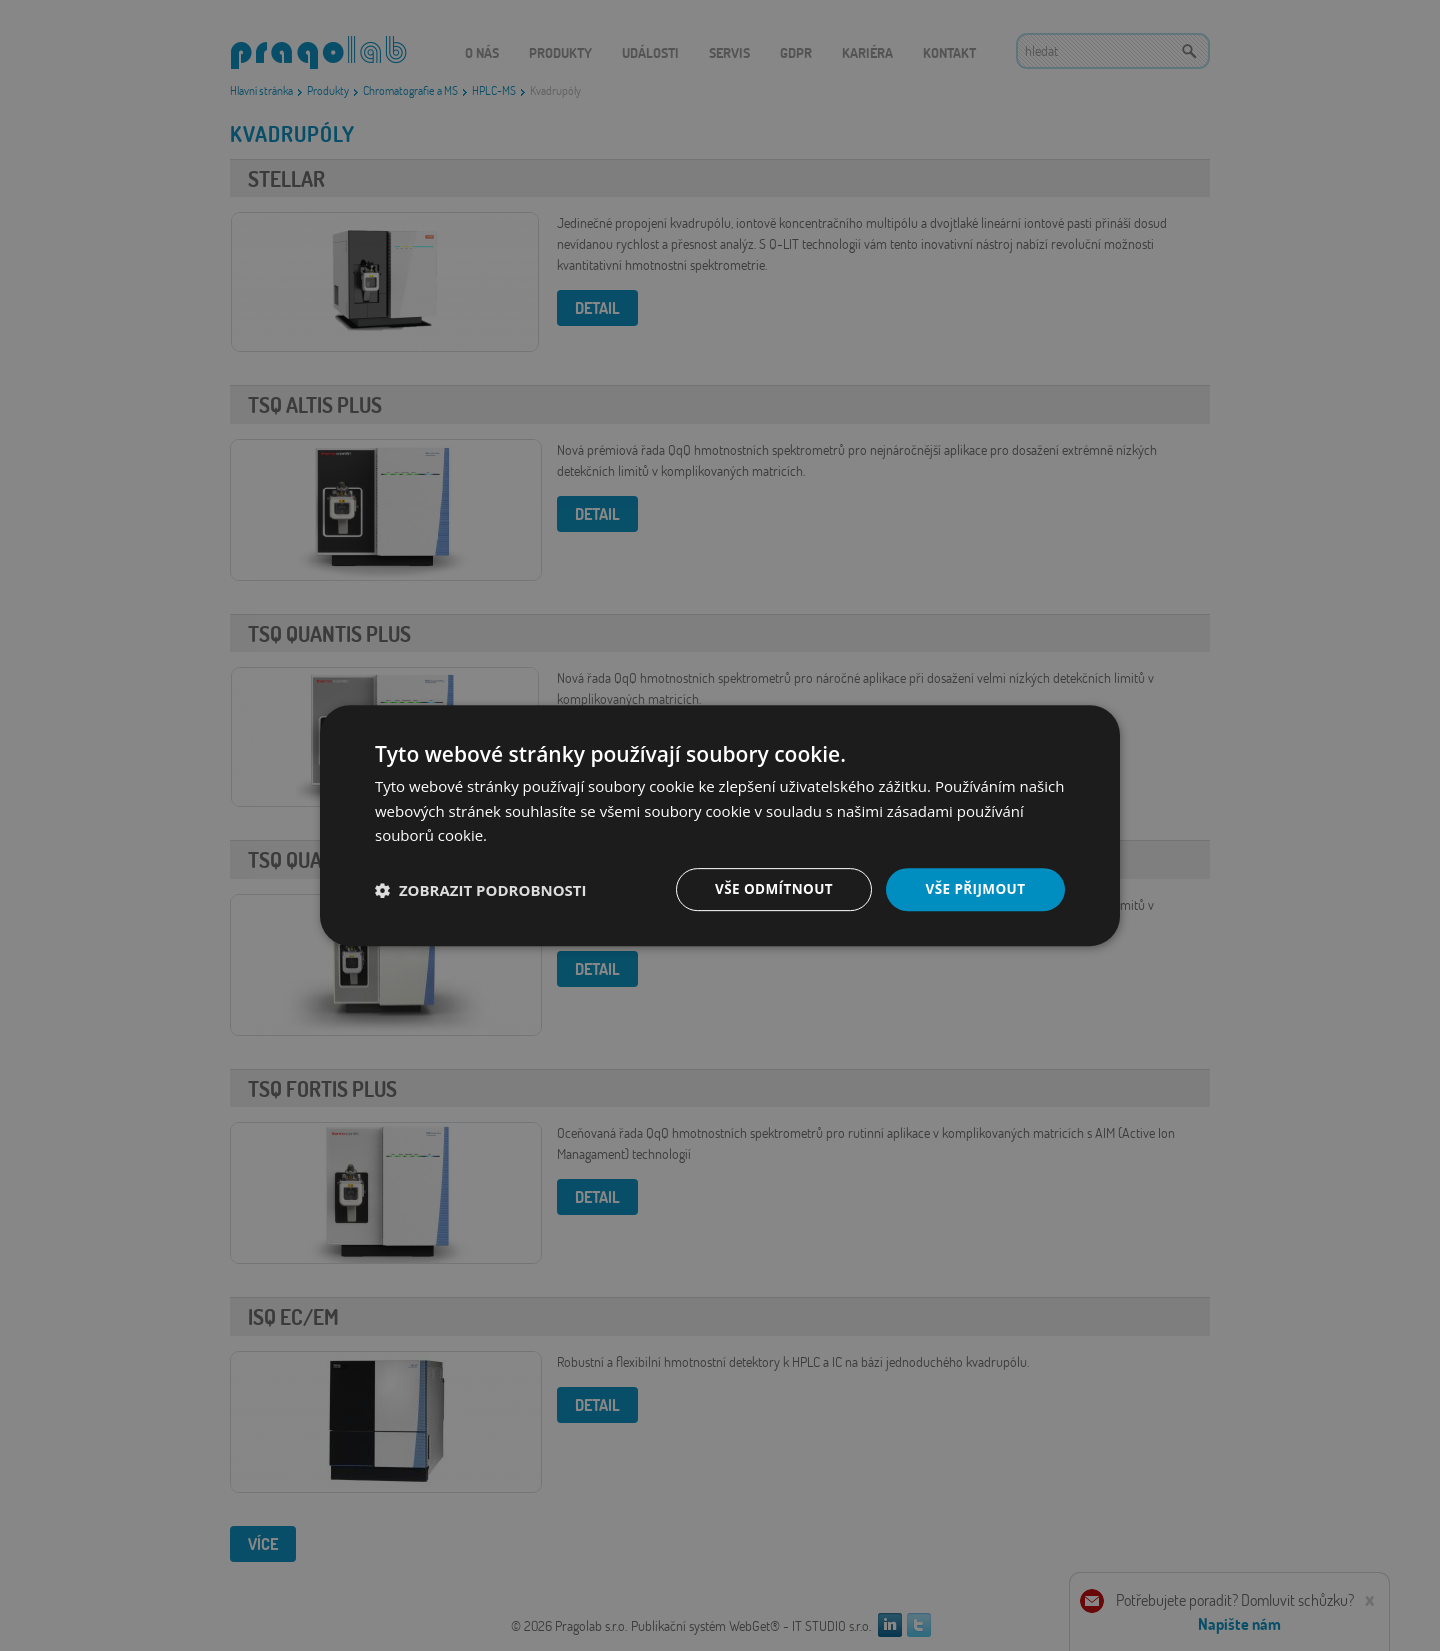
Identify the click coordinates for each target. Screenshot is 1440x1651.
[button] (481, 890)
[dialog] (720, 825)
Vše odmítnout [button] (771, 888)
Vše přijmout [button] (975, 888)
